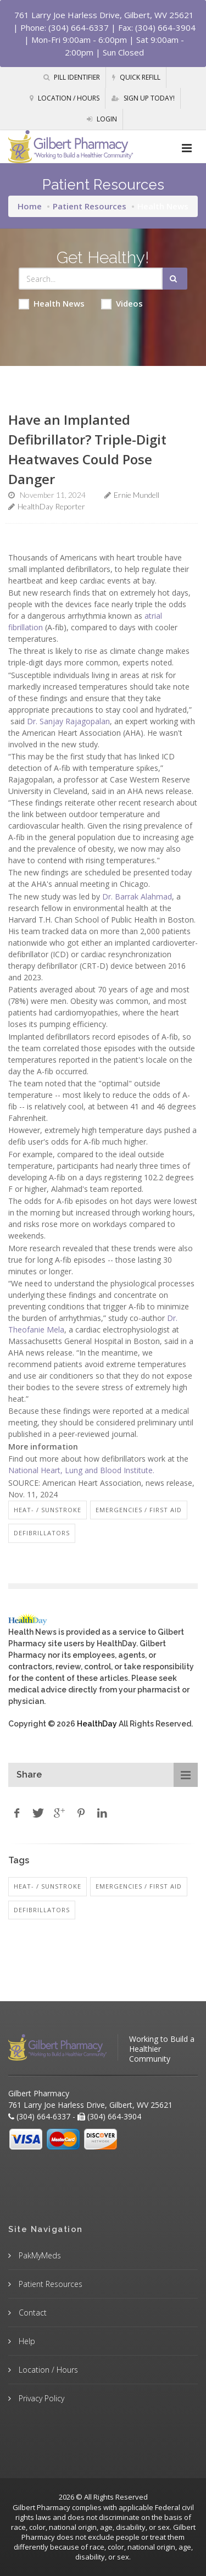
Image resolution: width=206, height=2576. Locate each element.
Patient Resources (89, 206)
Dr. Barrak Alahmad (137, 896)
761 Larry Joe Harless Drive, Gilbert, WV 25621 (104, 14)
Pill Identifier (71, 77)
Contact (31, 2312)
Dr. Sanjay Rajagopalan (68, 721)
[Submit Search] (175, 279)
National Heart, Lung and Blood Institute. (81, 1470)
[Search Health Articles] (91, 279)
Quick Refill (136, 77)
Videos (122, 303)
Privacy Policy (40, 2398)
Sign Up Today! (143, 98)
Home (30, 206)
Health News (52, 303)
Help (25, 2341)
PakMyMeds (38, 2255)
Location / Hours (64, 98)
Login (102, 119)
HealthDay (97, 1723)
